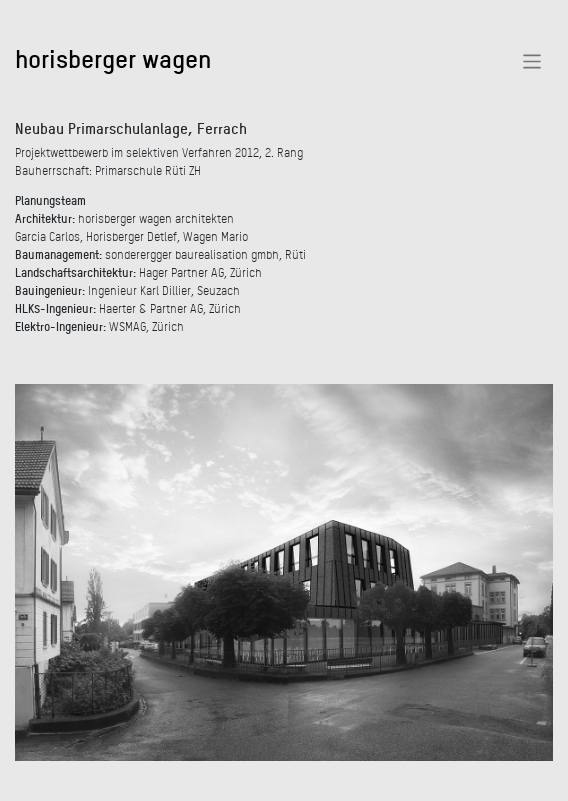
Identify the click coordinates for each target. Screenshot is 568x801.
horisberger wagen (113, 58)
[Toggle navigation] (532, 61)
